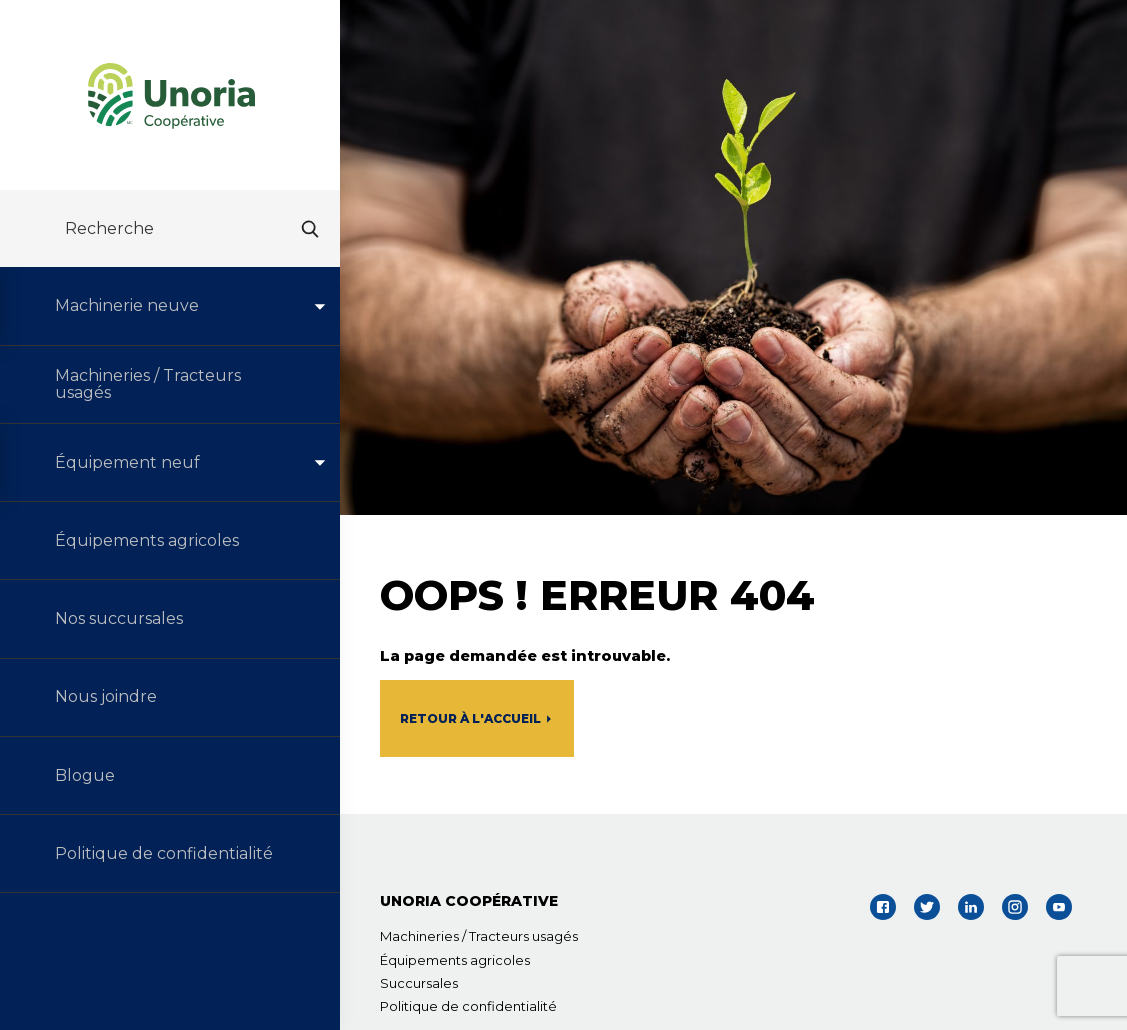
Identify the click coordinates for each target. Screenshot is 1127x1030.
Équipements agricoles (455, 960)
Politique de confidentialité (468, 1006)
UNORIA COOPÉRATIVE (469, 901)
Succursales (419, 983)
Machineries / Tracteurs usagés (479, 936)
